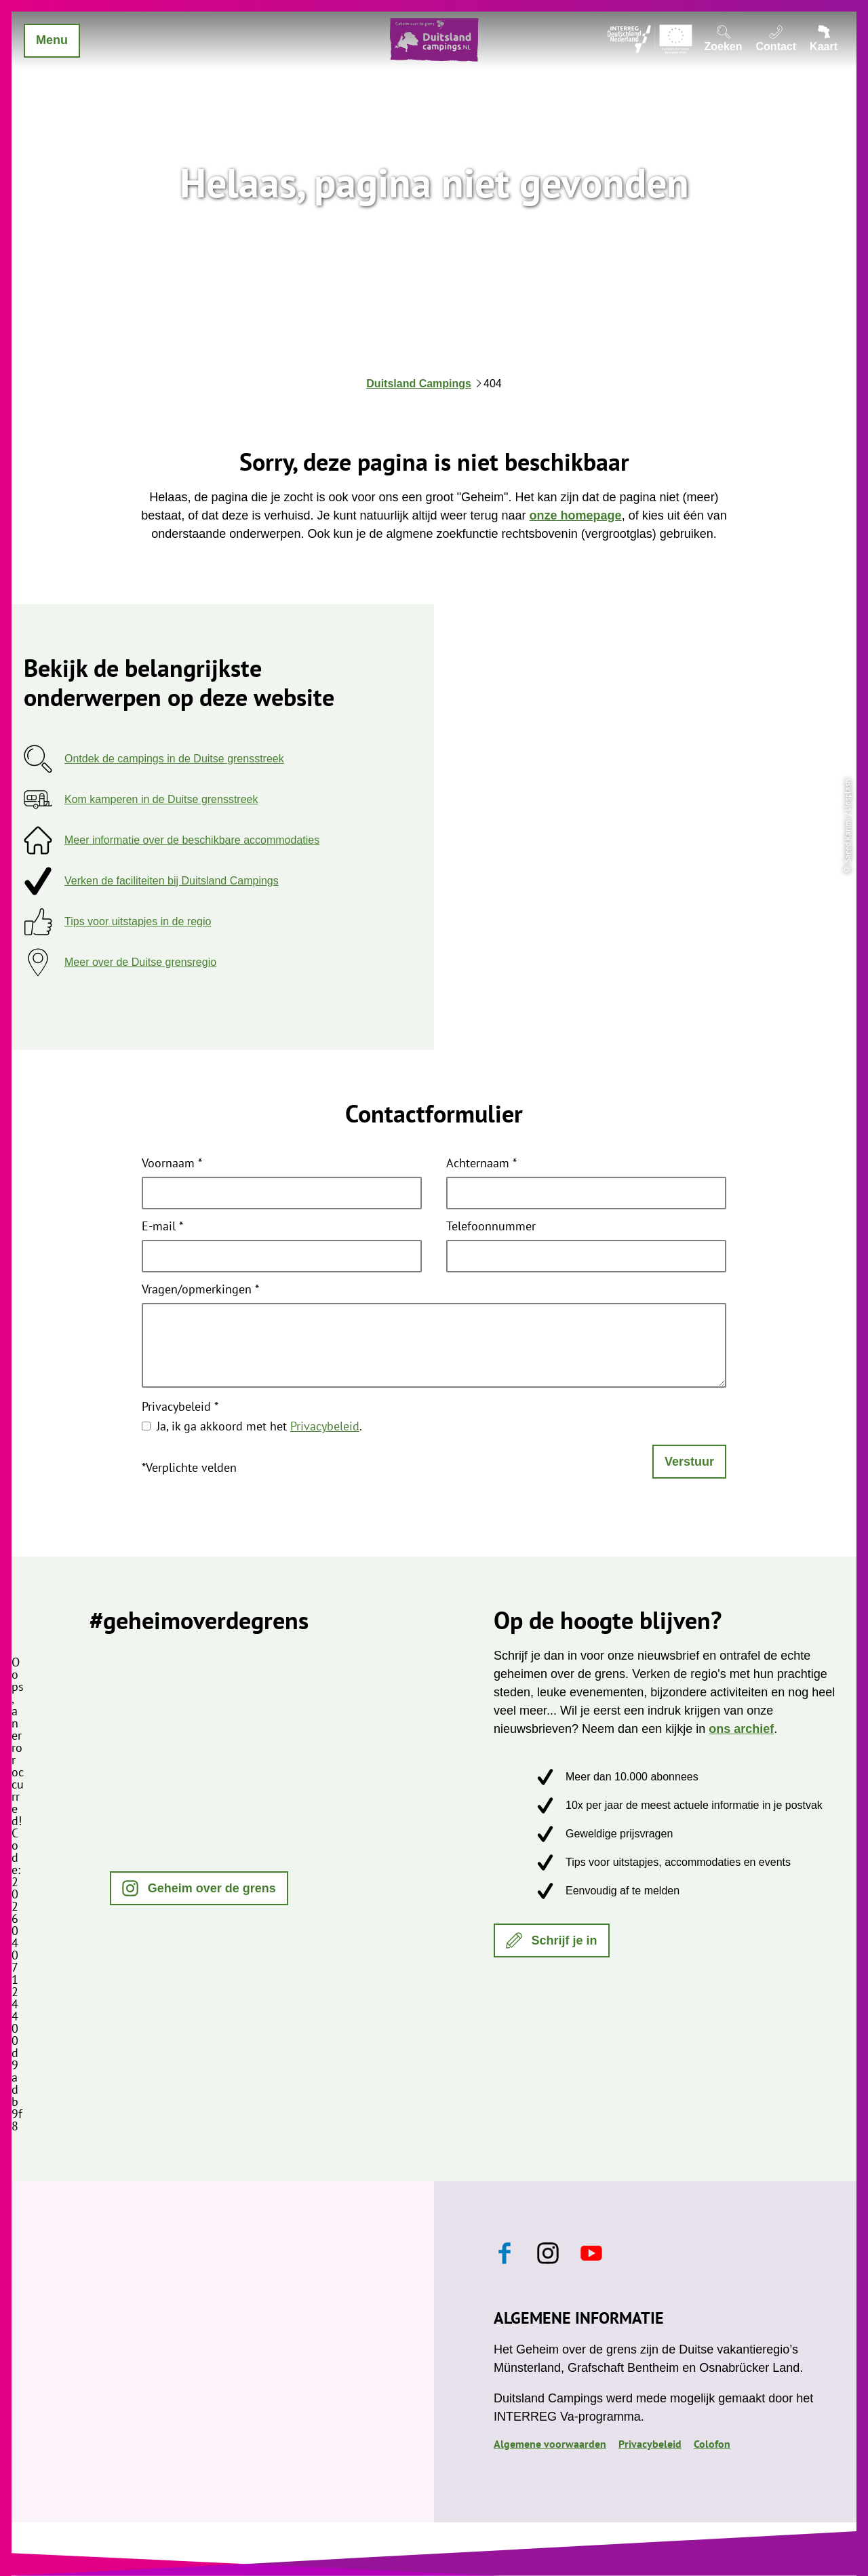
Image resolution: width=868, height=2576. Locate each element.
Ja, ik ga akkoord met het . (259, 1426)
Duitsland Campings (418, 383)
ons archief (741, 1729)
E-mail (162, 1227)
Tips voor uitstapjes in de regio (137, 921)
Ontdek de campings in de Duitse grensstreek (174, 758)
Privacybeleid (180, 1407)
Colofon (712, 2444)
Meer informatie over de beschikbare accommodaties (191, 840)
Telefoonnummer (491, 1227)
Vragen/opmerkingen (200, 1290)
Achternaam (481, 1164)
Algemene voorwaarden (550, 2444)
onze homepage (576, 515)
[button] (199, 1888)
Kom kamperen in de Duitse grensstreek (161, 799)
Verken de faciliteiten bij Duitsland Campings (171, 880)
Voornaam (172, 1164)
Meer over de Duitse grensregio (140, 962)
